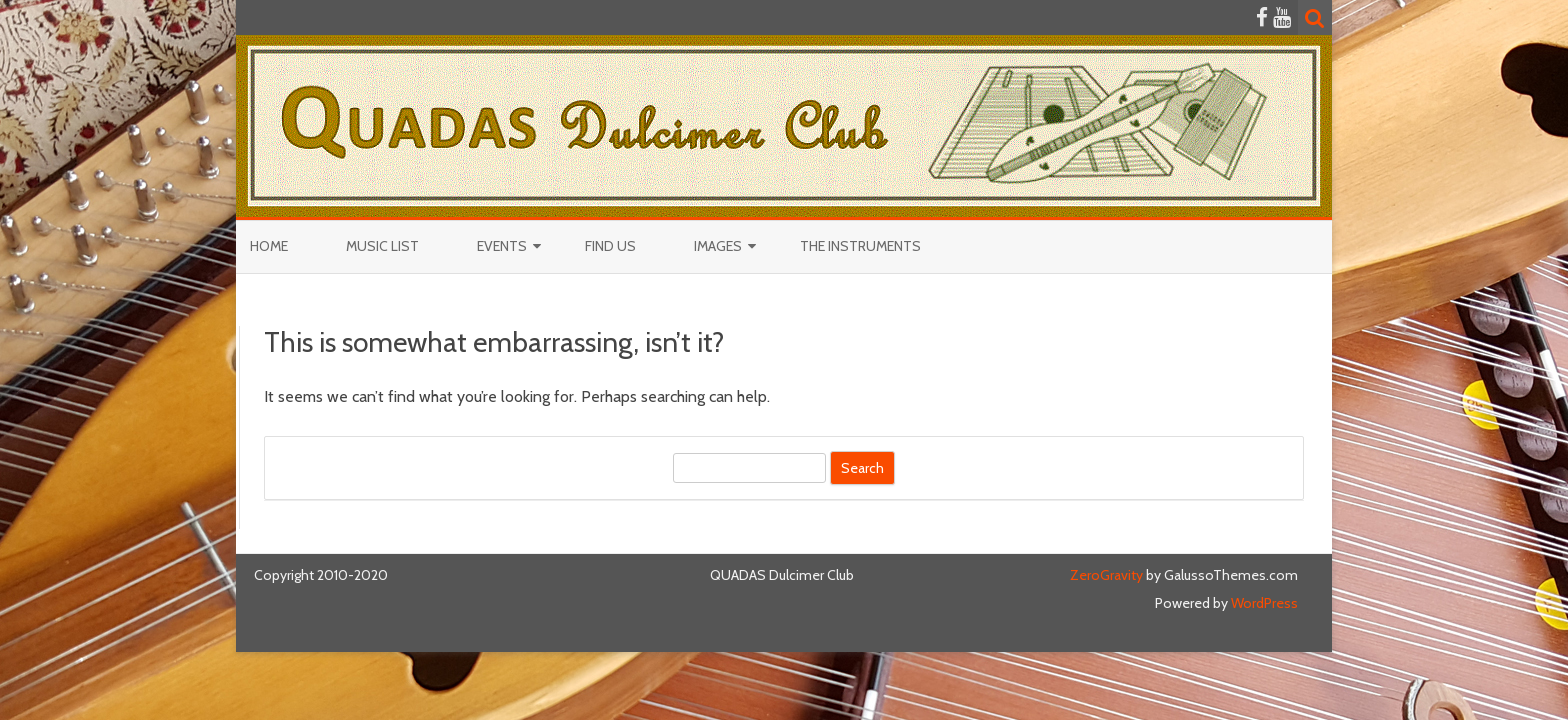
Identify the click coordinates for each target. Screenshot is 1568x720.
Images (718, 246)
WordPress (1263, 603)
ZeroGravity (1106, 575)
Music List (382, 246)
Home (269, 246)
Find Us (610, 246)
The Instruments (860, 246)
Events (502, 246)
